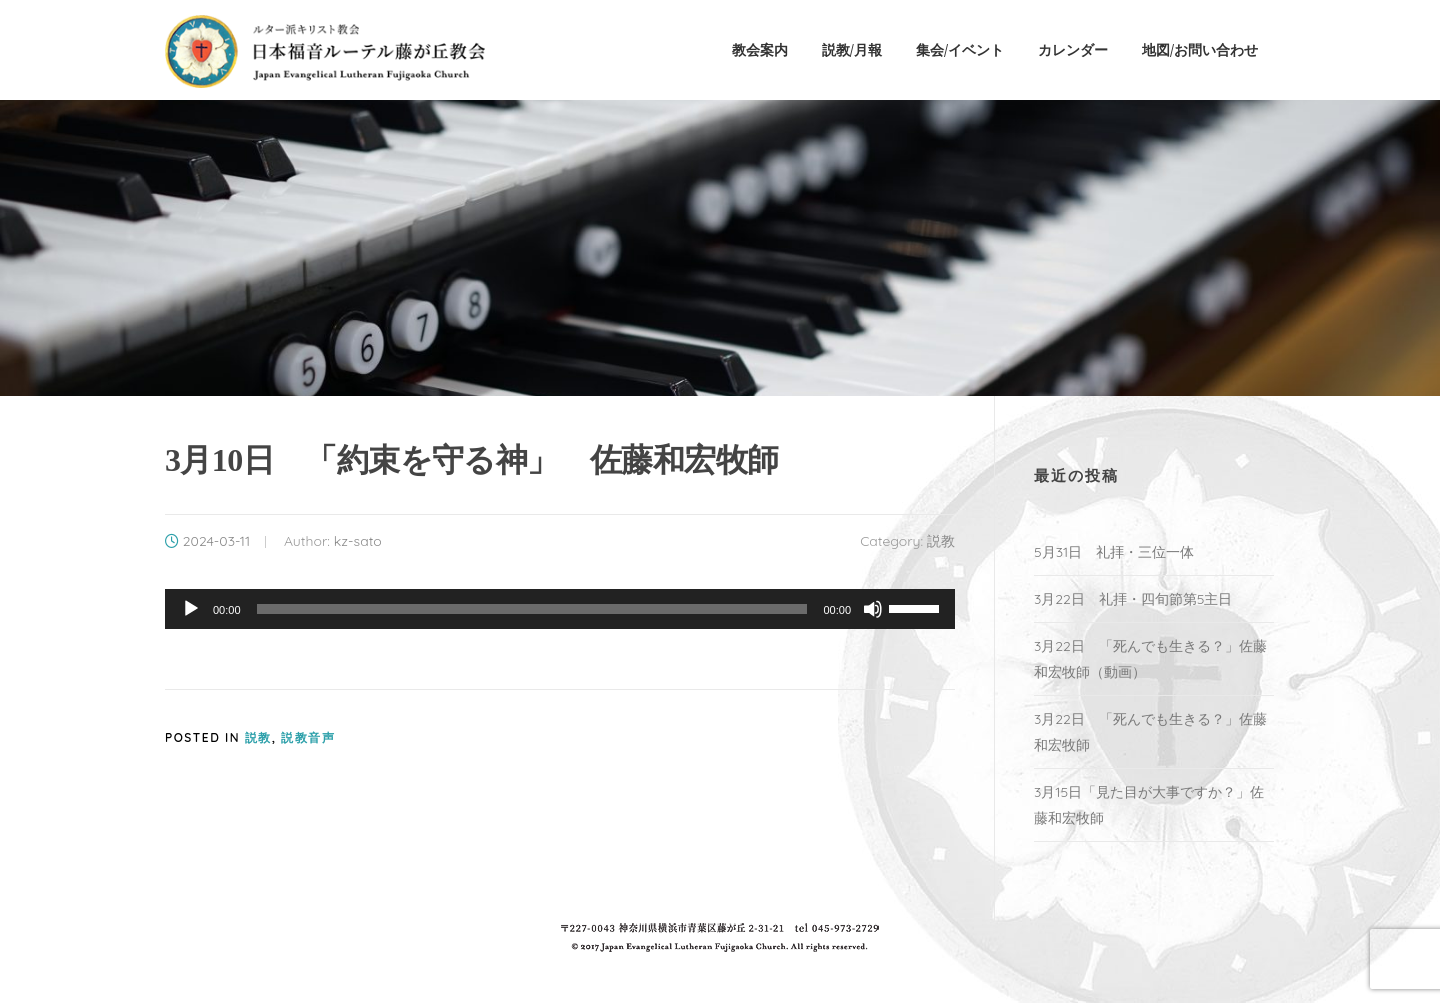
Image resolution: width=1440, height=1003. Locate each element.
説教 (941, 541)
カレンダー (1073, 49)
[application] (560, 609)
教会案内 (760, 49)
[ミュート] (873, 609)
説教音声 (308, 737)
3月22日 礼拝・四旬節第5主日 (1133, 599)
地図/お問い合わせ (1200, 49)
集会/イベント (960, 49)
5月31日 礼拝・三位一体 (1121, 552)
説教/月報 (852, 49)
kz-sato (358, 541)
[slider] (532, 609)
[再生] (191, 609)
